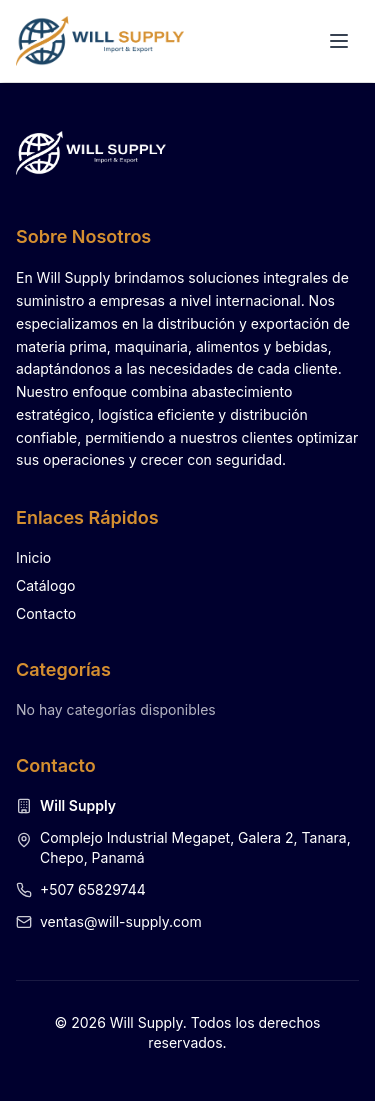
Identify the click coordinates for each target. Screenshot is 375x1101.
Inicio (33, 557)
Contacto (46, 613)
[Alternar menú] (339, 41)
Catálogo (45, 585)
